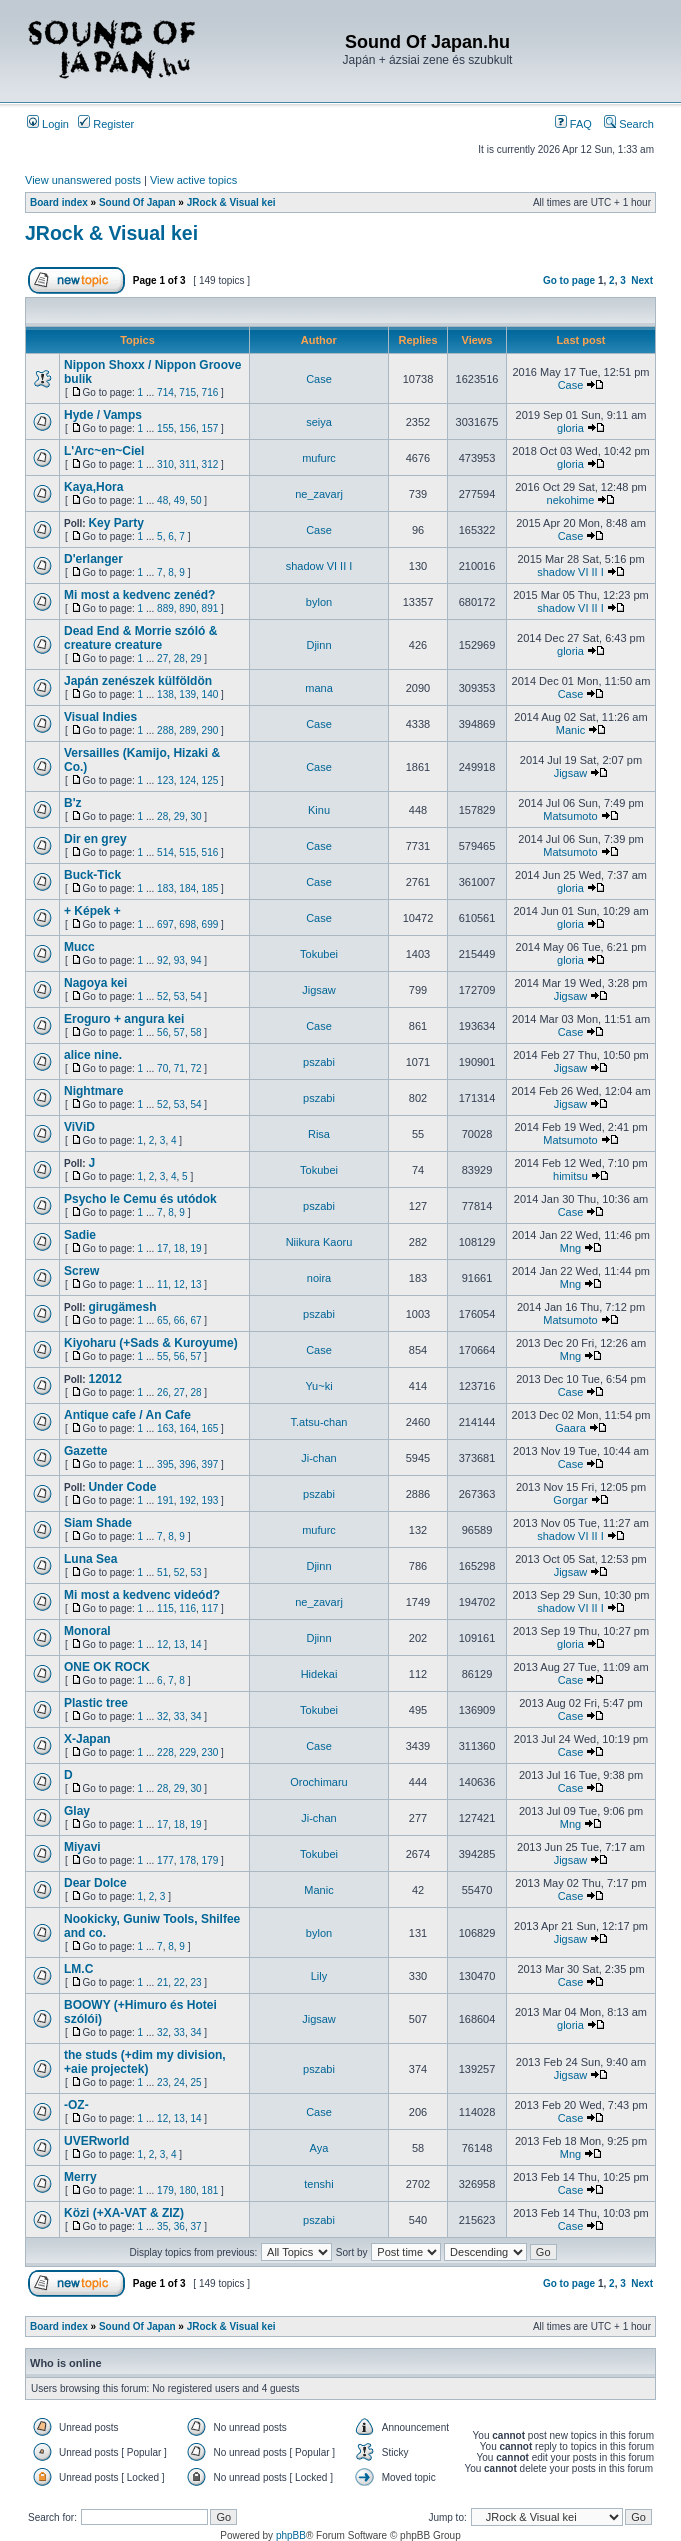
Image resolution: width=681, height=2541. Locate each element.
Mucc (79, 947)
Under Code (122, 1487)
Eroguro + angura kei (124, 1019)
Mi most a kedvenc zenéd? (139, 595)
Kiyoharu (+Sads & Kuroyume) (151, 1343)
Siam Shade (98, 1523)
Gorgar (570, 1500)
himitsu (570, 1176)
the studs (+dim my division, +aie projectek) (145, 2062)
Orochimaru (318, 1782)
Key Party (115, 523)
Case (319, 379)
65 (162, 1320)
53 (179, 996)
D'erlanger (93, 559)
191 (165, 1500)
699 (210, 924)
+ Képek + (92, 911)
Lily (319, 1976)
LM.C (78, 1969)
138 (165, 694)
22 (179, 1982)
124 (187, 780)
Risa (319, 1134)
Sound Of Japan (137, 202)
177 (165, 1860)
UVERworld (96, 2141)
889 (165, 608)
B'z (73, 803)
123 (165, 780)
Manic (570, 730)
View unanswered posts (83, 180)
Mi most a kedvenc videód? (142, 1595)
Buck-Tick (92, 875)
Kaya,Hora (93, 487)
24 (179, 2082)
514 (165, 852)
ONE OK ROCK (107, 1667)
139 (187, 694)
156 (187, 428)
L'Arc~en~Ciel (104, 451)
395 (165, 1464)
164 (187, 1428)
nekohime (571, 500)
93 (179, 960)
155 (165, 428)
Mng (570, 1248)
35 (162, 2226)
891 (210, 608)
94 (195, 960)
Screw (81, 1271)
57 (179, 1032)
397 (210, 1464)
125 (210, 780)
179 (210, 1860)
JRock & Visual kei (231, 202)
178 (187, 1860)
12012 (104, 1379)
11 (162, 1284)
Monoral (87, 1631)
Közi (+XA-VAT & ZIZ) (124, 2213)
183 (165, 888)
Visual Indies (100, 717)
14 (195, 1644)
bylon (319, 602)
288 (165, 730)
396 (187, 1464)
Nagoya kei (95, 983)
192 (187, 1500)
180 (187, 2190)
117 (210, 1608)
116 (187, 1608)
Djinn (318, 645)
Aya (319, 2148)
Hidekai (319, 1674)
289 (187, 730)
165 (210, 1428)
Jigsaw (571, 773)
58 (195, 1032)
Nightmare (93, 1091)
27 (162, 658)
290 (210, 730)
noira (319, 1278)
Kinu (319, 810)
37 (195, 2226)
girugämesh (122, 1307)
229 (187, 1752)
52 (162, 996)
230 (210, 1752)
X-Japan (87, 1739)
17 (162, 1248)
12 (179, 1284)
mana (319, 688)
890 (187, 608)
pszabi (319, 1062)
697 (165, 924)
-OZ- (76, 2105)
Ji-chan (318, 1458)
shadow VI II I (319, 566)
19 (195, 1248)
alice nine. (93, 1055)
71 (179, 1068)
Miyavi (82, 1847)
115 (165, 1608)
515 (187, 852)
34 (195, 1716)
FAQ (573, 124)
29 (195, 658)
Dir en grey (95, 839)
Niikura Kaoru (319, 1242)
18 (179, 1248)
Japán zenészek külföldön (138, 681)
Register (106, 124)
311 (187, 464)
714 (165, 392)
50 (195, 500)
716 (210, 392)
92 (162, 960)
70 (162, 1068)
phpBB (291, 2535)
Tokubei (319, 954)
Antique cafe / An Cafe (127, 1415)
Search (629, 124)
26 (162, 1392)
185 (210, 888)
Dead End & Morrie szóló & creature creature (140, 638)
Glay (77, 1811)
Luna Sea (90, 1559)
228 (165, 1752)
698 (187, 924)
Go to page (569, 280)
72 (195, 1068)
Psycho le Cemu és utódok (140, 1199)
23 (195, 1982)
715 (187, 392)
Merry (80, 2177)
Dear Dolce (95, 1883)
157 (210, 428)
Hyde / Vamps (103, 415)
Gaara (570, 1428)
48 (162, 500)
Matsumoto (570, 816)
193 (210, 1500)
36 (179, 2226)
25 (195, 2082)
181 (210, 2190)
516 (210, 852)
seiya (319, 422)
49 (179, 500)
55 (162, 1356)
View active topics (193, 180)
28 (179, 658)
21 (162, 1982)
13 (195, 1284)
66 (179, 1320)
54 (195, 996)
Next (642, 280)
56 (162, 1032)
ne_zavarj (319, 494)
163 (165, 1428)
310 (165, 464)
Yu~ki (318, 1386)
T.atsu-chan (319, 1422)
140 (210, 694)
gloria (570, 428)
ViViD (79, 1127)
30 (195, 816)
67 (195, 1320)
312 (210, 464)
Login (48, 124)
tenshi (318, 2184)
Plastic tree (96, 1703)
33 (179, 1716)
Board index (59, 202)
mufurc (319, 458)
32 (162, 1716)
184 (187, 888)
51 (162, 1572)
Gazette (85, 1451)
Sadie (80, 1235)
